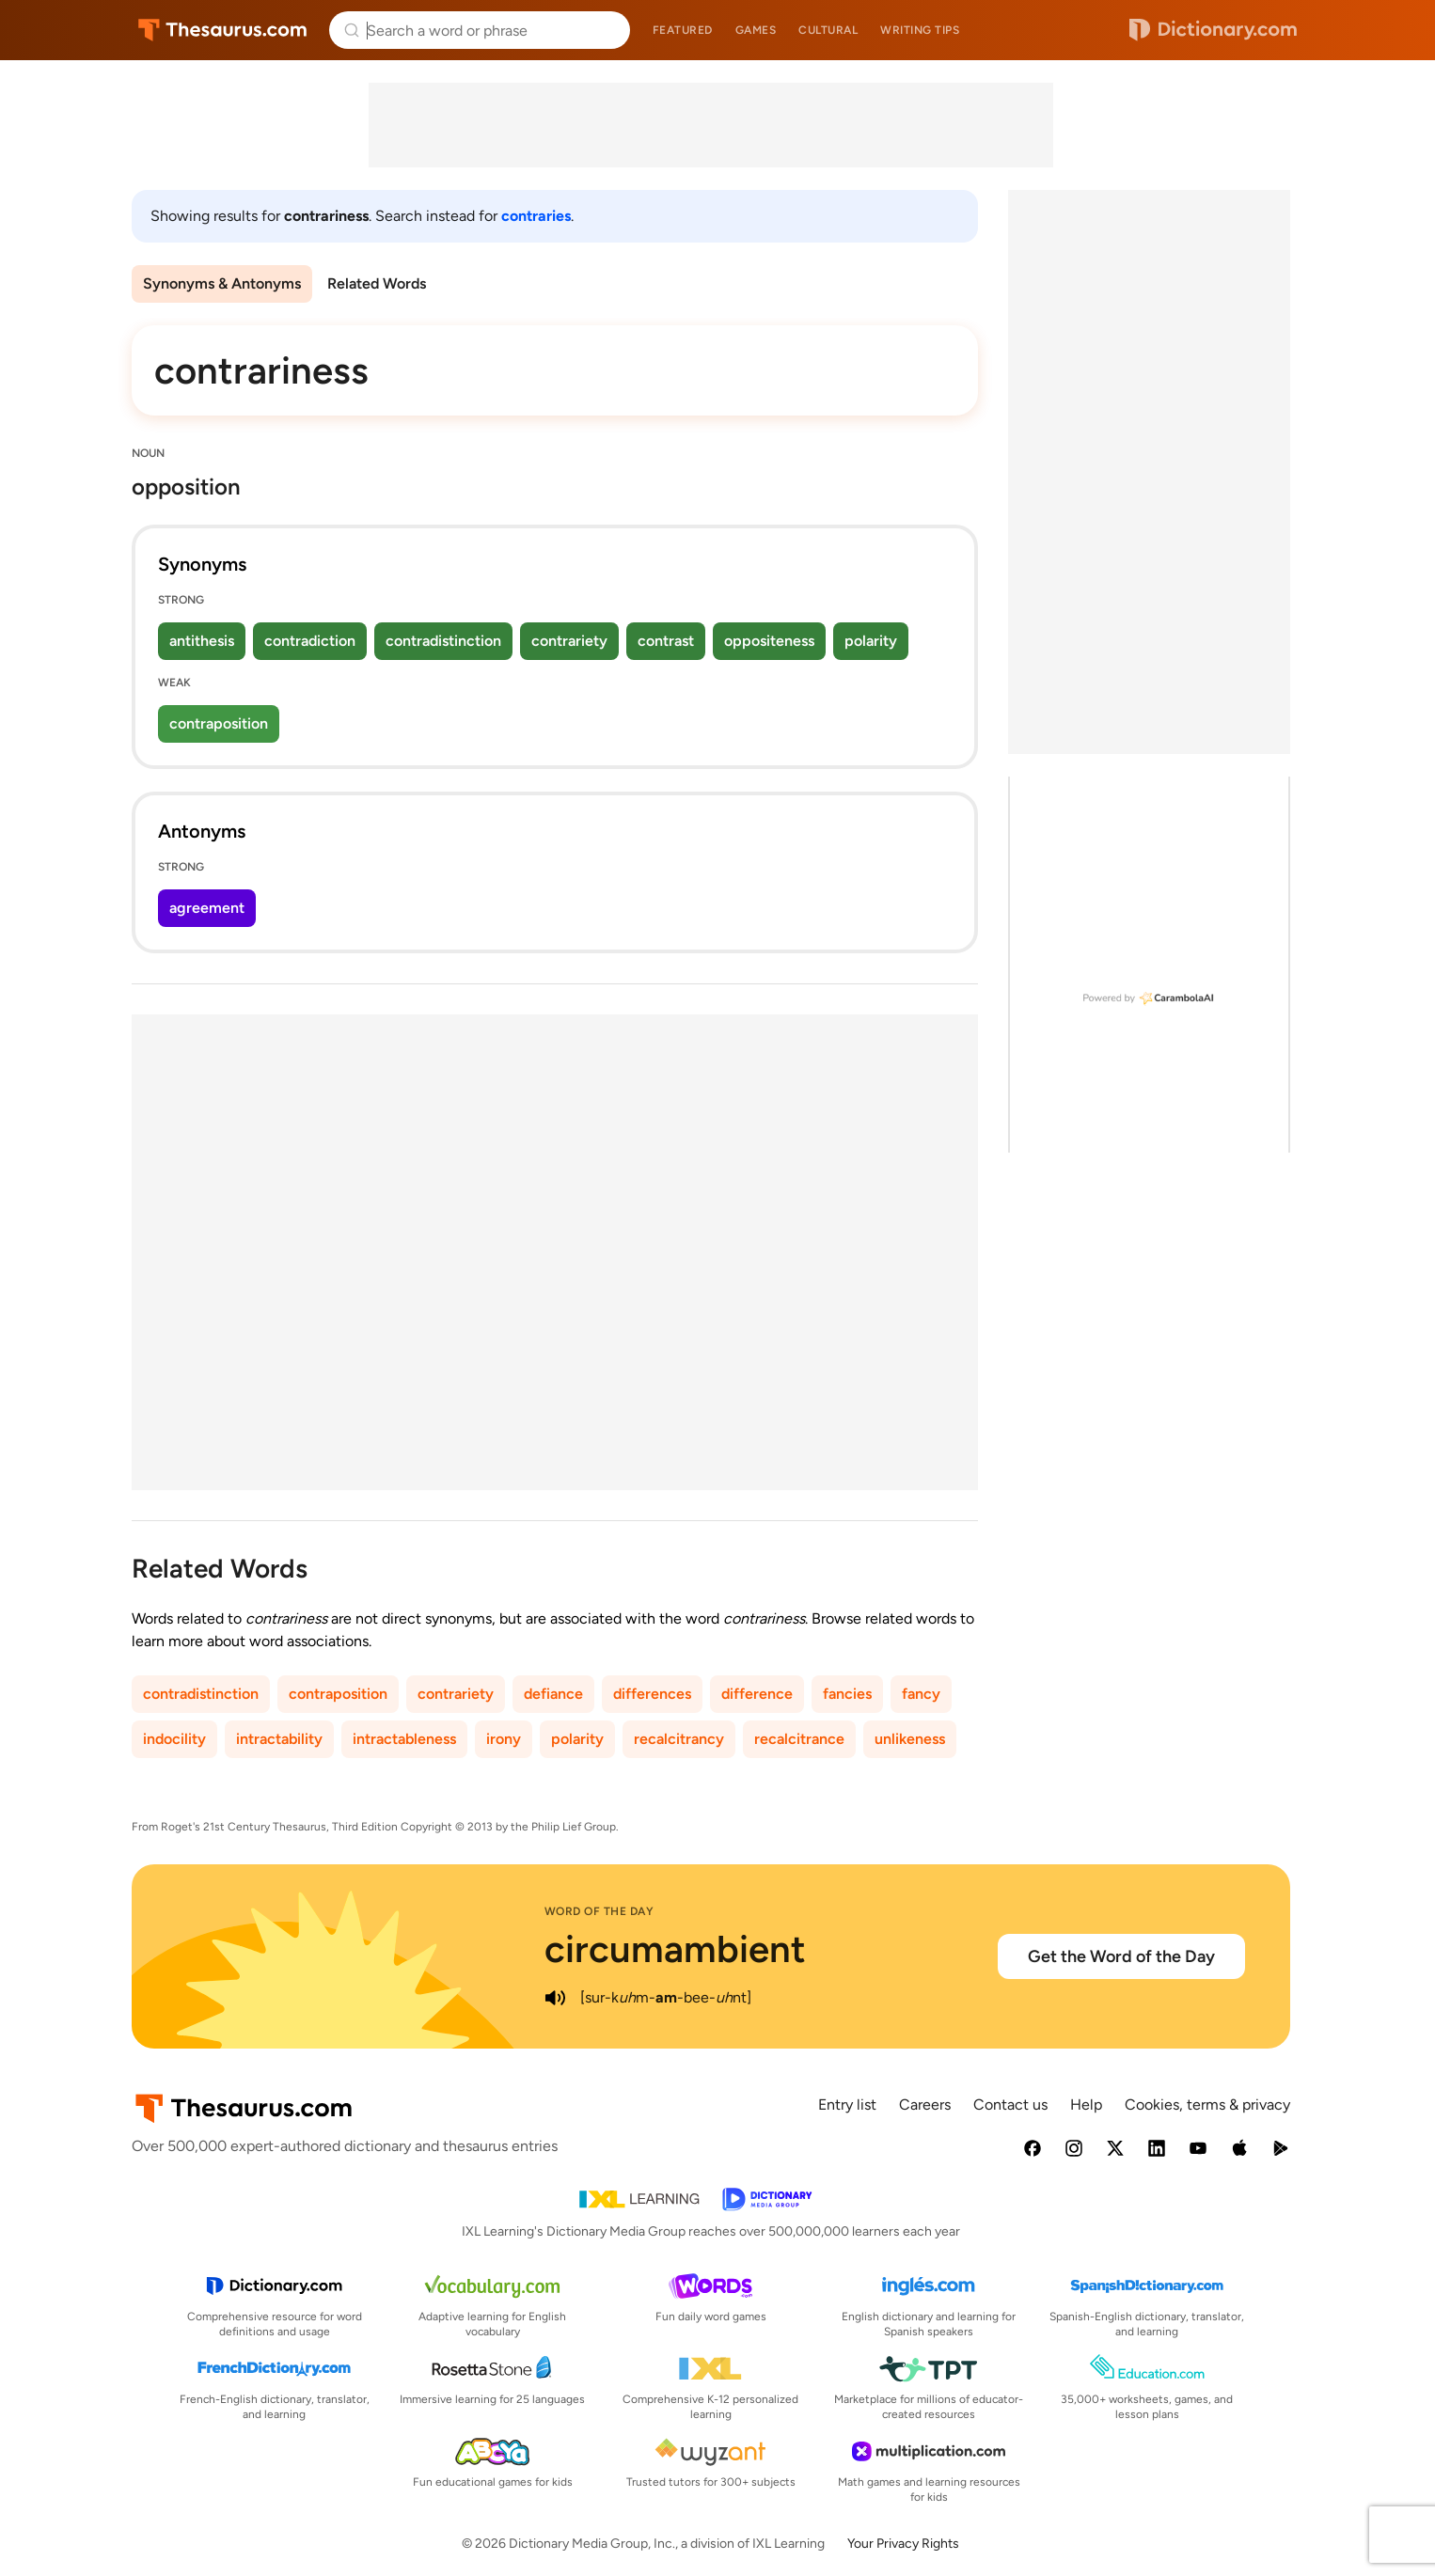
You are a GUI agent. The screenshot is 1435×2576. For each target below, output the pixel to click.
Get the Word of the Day (1121, 1956)
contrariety (569, 641)
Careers (925, 2104)
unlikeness (910, 1739)
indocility (174, 1739)
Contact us (1010, 2104)
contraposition (218, 723)
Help (1086, 2104)
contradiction (309, 641)
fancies (847, 1694)
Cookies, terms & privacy (1207, 2104)
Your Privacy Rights (903, 2544)
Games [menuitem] (756, 30)
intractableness (404, 1739)
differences (652, 1694)
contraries (536, 216)
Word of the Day (599, 1911)
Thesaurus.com (222, 30)
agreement (206, 908)
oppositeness (769, 641)
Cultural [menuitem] (828, 30)
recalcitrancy (679, 1739)
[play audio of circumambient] (555, 1998)
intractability (279, 1739)
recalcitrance (799, 1739)
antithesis (201, 641)
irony (503, 1739)
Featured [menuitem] (683, 30)
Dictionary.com (1213, 30)
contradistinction (443, 641)
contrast (666, 641)
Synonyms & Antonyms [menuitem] (222, 283)
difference (757, 1694)
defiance (553, 1694)
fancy (921, 1694)
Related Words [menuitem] (376, 283)
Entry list (847, 2104)
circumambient (675, 1948)
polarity (870, 641)
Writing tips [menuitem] (919, 30)
